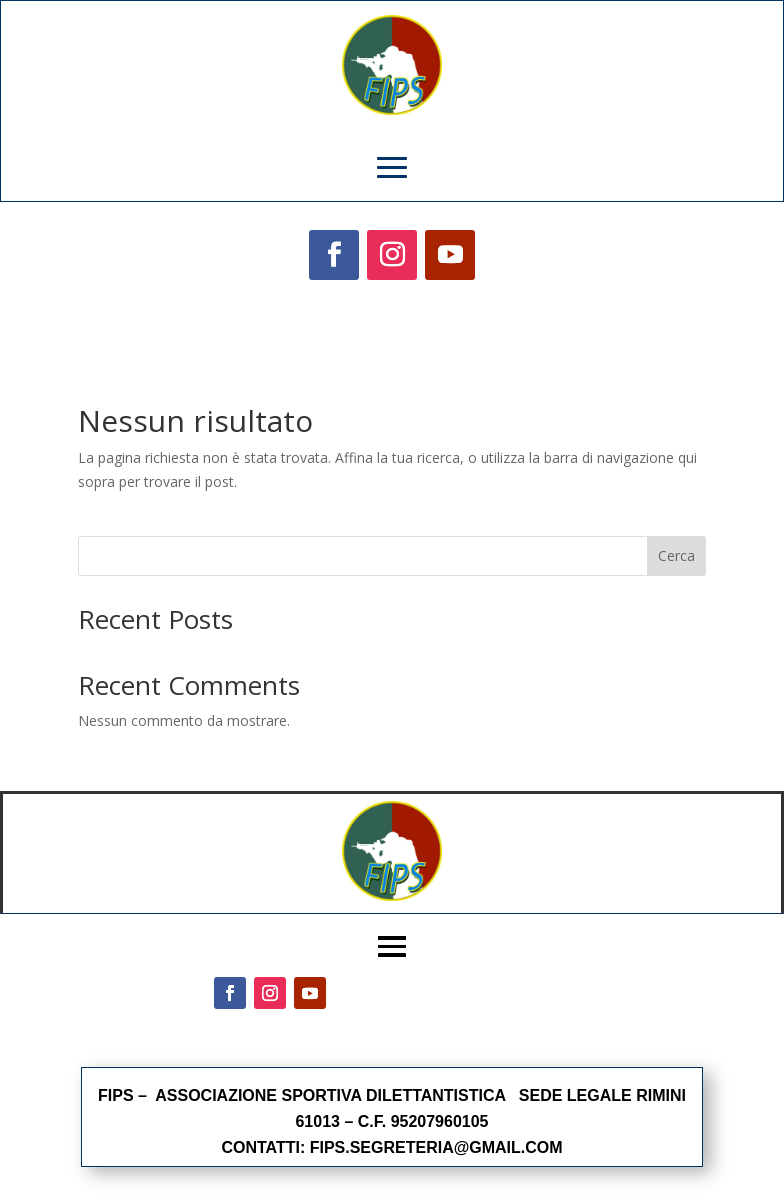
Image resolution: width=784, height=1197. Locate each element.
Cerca (676, 555)
